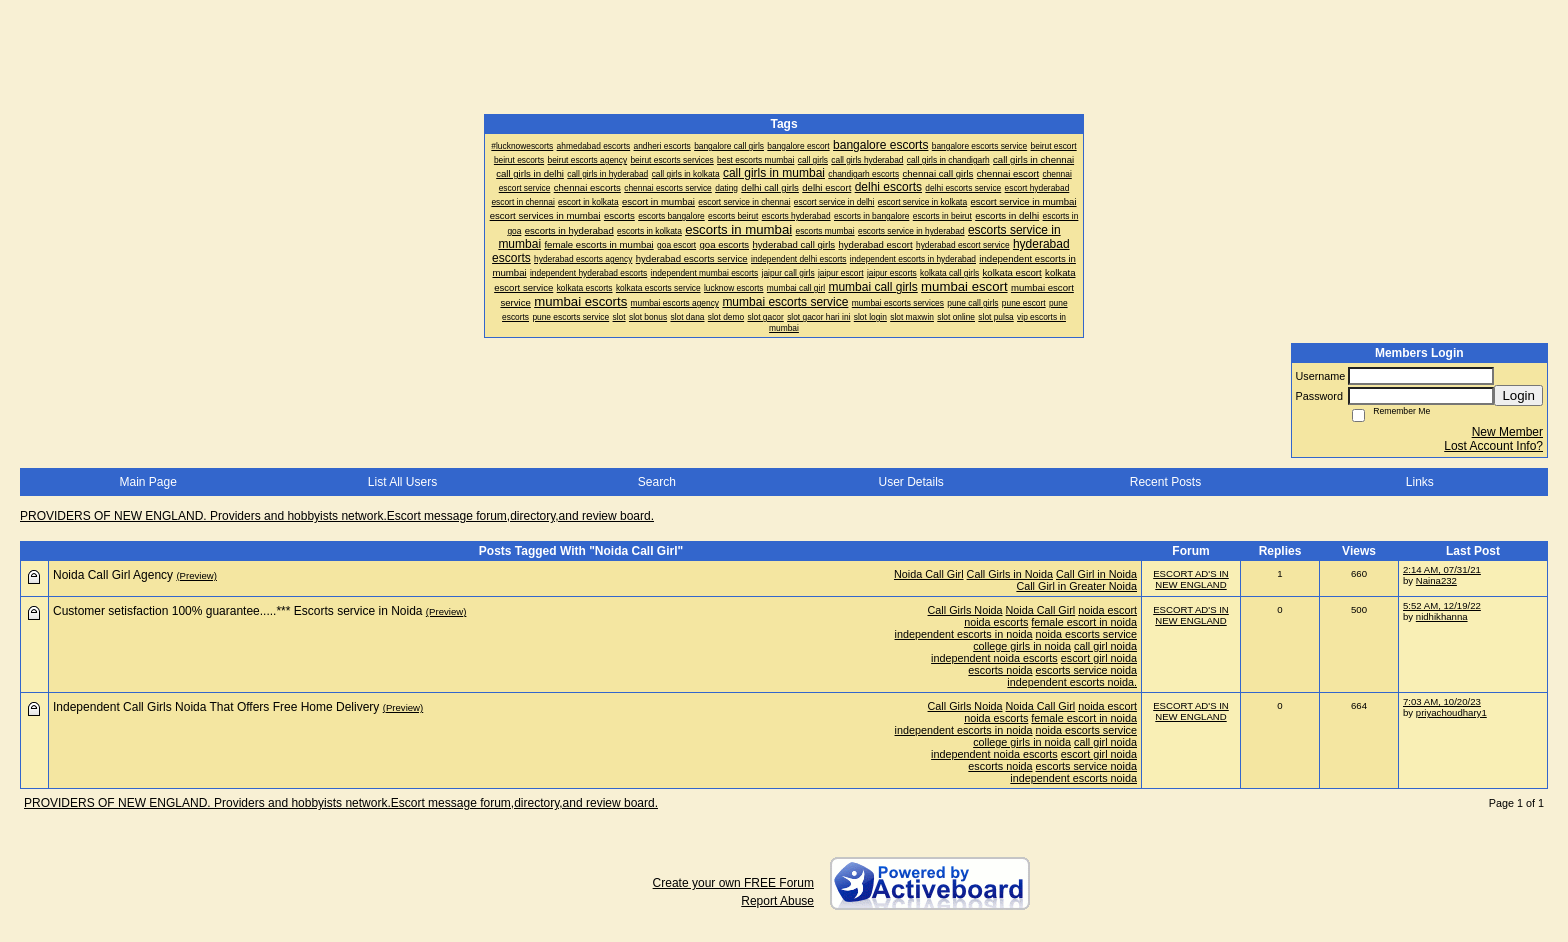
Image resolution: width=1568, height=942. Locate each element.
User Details (910, 482)
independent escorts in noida (964, 634)
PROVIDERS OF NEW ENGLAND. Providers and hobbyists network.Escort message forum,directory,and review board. (337, 516)
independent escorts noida (1073, 778)
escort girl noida (1099, 658)
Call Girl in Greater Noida (1076, 586)
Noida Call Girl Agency (113, 575)
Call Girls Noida (965, 610)
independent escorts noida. (1072, 682)
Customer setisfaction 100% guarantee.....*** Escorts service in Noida (238, 611)
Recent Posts (1165, 482)
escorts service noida (1086, 670)
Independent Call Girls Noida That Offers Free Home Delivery (216, 707)
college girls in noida (1022, 646)
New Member (1507, 432)
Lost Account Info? (1493, 446)
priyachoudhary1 (1451, 712)
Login (1518, 395)
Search (657, 482)
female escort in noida (1084, 622)
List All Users (402, 482)
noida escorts (996, 622)
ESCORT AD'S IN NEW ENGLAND (1191, 579)
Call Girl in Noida (1096, 574)
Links (1420, 482)
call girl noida (1105, 646)
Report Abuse (777, 901)
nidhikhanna (1442, 616)
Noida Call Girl (929, 574)
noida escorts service (1086, 634)
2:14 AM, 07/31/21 (1442, 569)
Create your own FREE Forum (733, 883)
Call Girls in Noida (1010, 574)
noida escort (1107, 610)
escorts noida (1000, 670)
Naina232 (1436, 580)
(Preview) (196, 575)
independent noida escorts (994, 658)
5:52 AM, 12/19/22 (1442, 605)
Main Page (147, 482)
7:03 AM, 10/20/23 (1442, 701)
